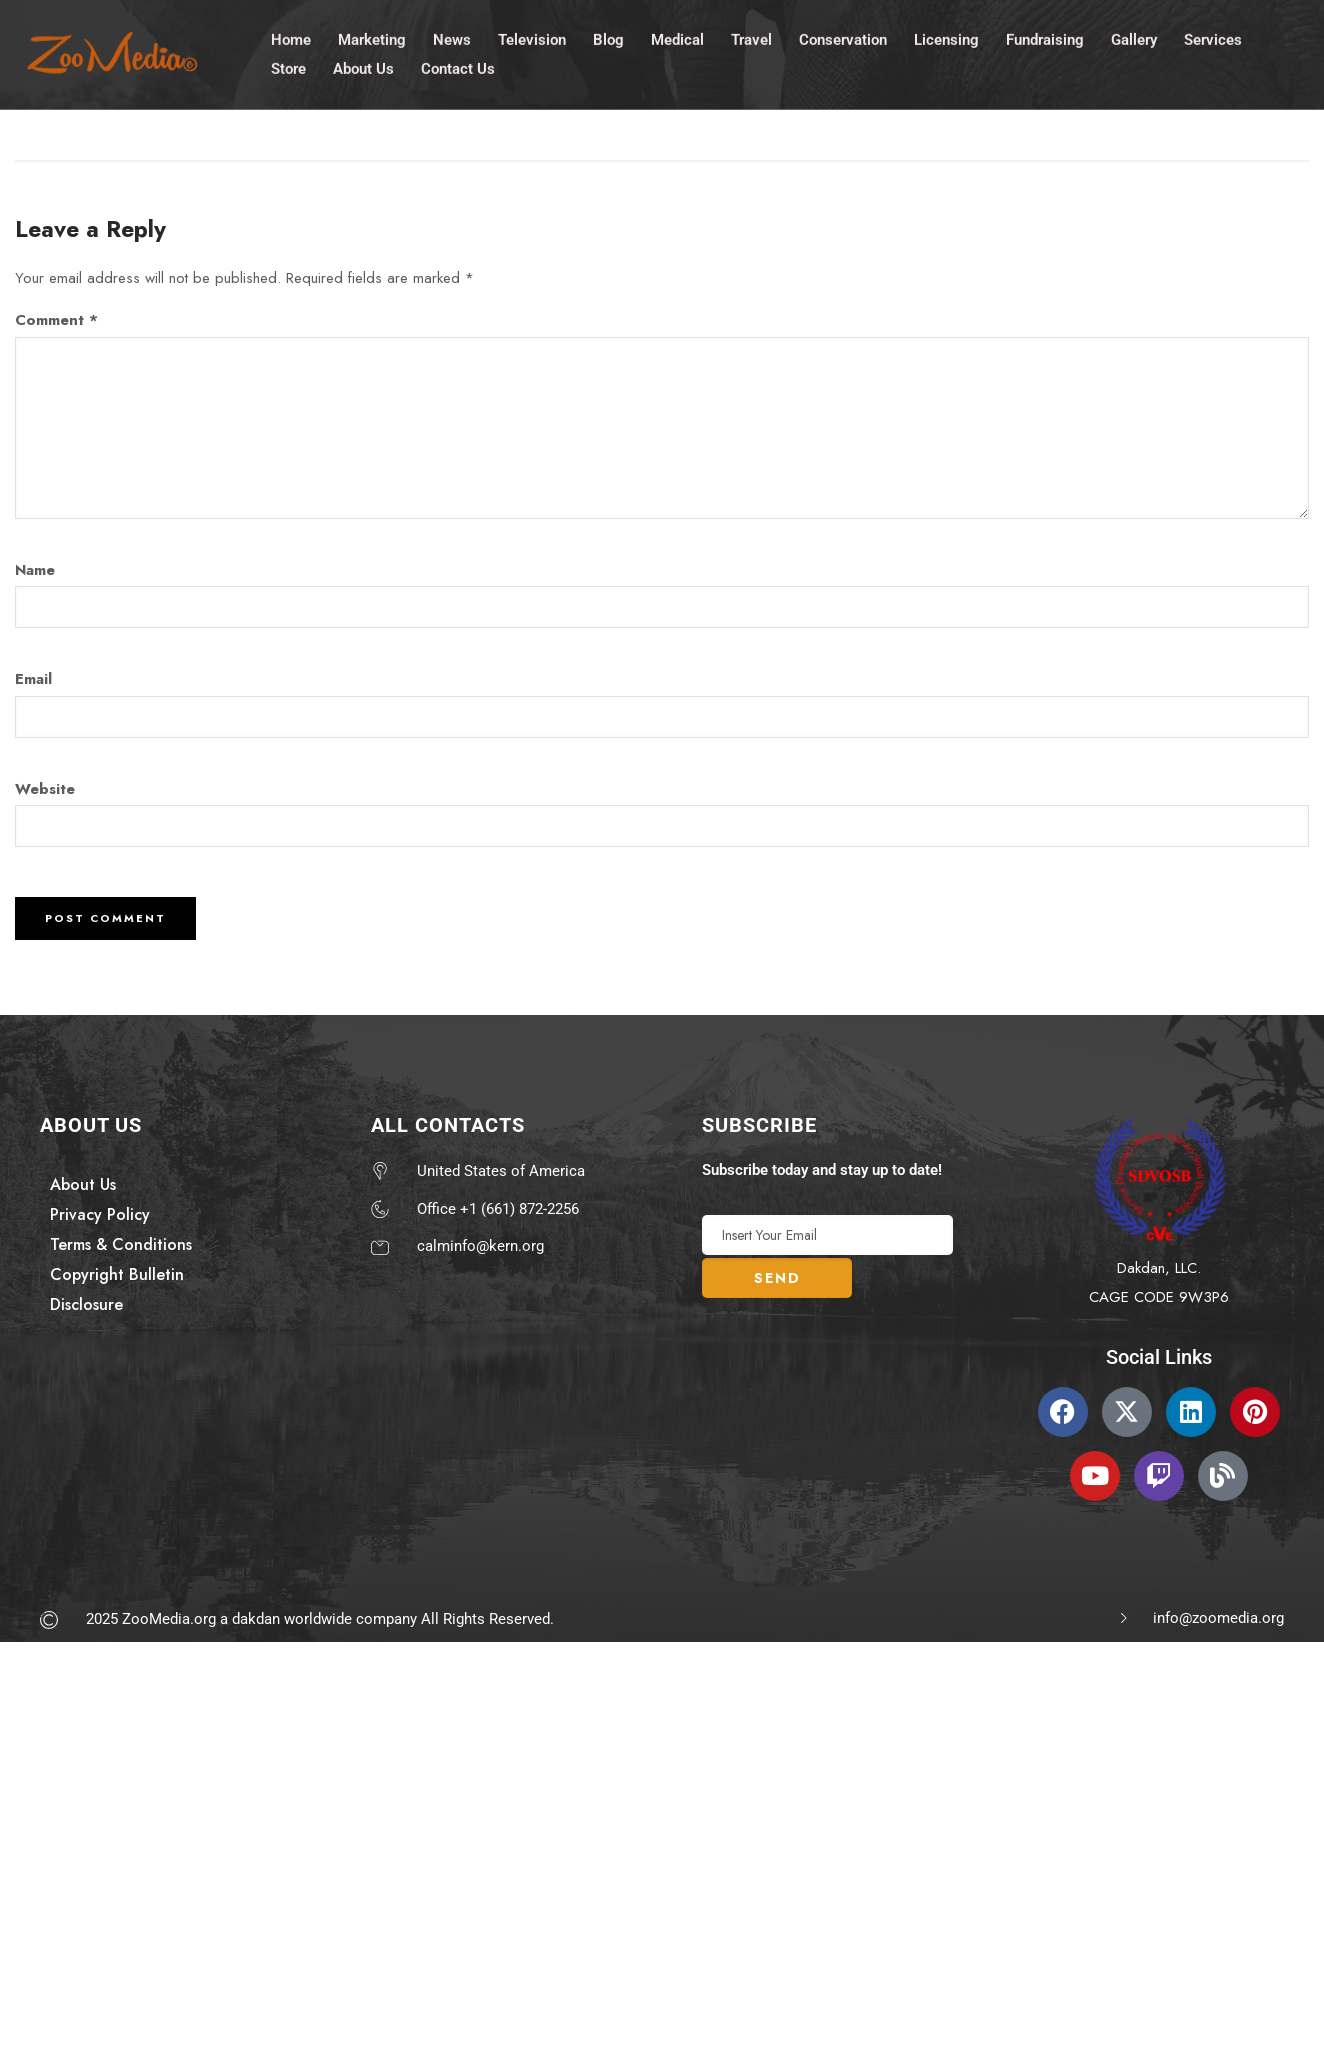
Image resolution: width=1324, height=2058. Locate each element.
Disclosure (86, 1304)
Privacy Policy (100, 1214)
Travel (751, 37)
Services (1213, 37)
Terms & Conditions (121, 1244)
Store (288, 66)
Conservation (843, 37)
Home (291, 37)
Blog (608, 37)
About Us (363, 66)
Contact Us (458, 66)
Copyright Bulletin (117, 1274)
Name (35, 570)
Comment (56, 320)
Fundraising (1045, 37)
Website (45, 789)
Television (532, 37)
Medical (677, 37)
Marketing (372, 37)
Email (33, 679)
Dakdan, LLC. (1159, 1268)
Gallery (1134, 37)
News (452, 37)
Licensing (946, 37)
